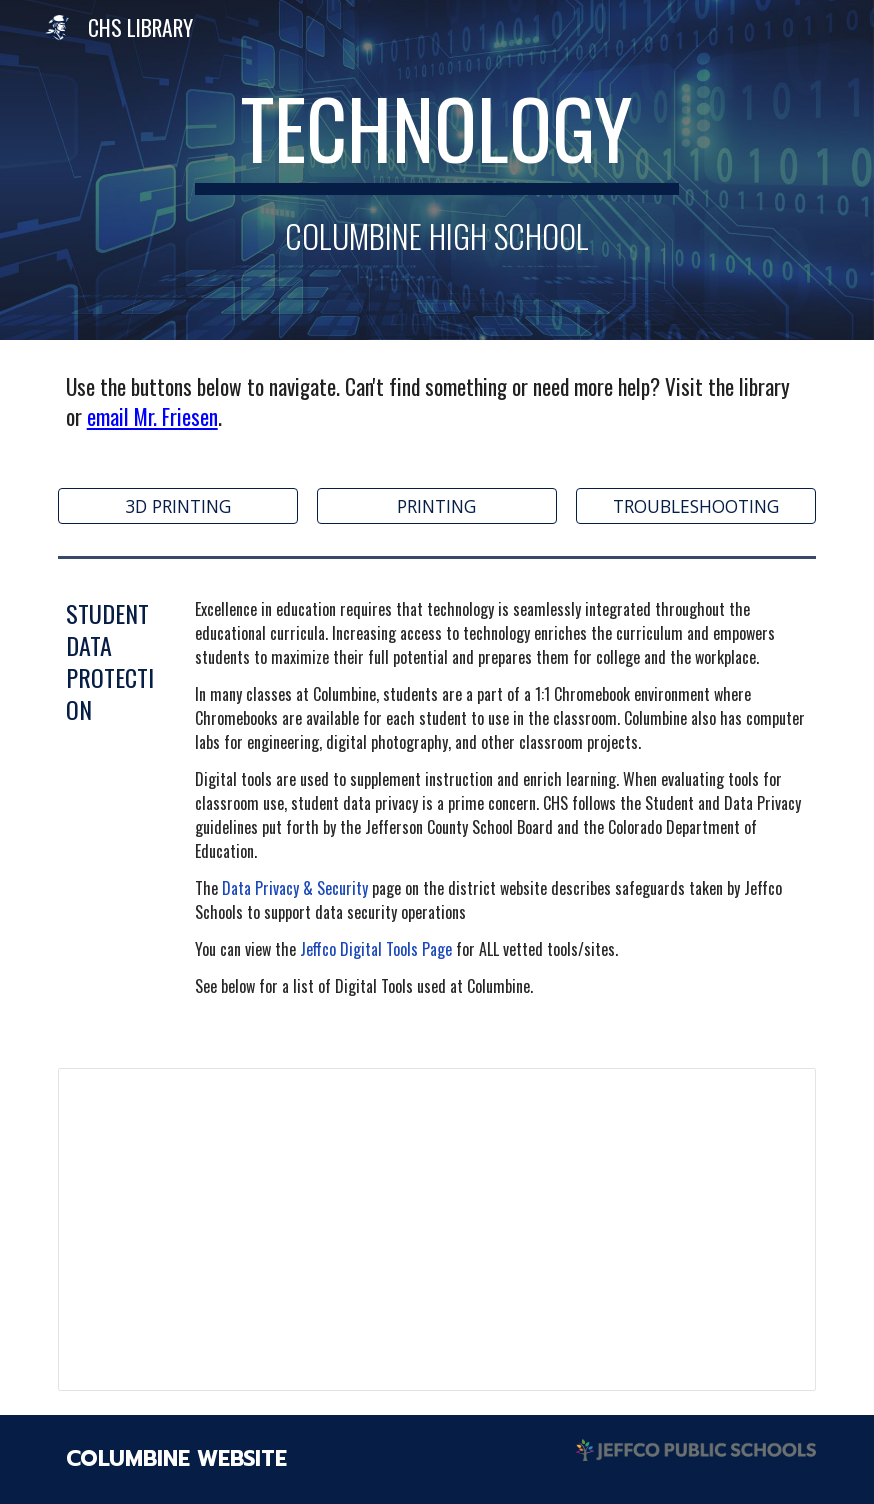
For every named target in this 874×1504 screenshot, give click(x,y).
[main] (436, 170)
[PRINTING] (437, 505)
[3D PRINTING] (178, 505)
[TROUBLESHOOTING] (696, 505)
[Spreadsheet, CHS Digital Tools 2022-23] (437, 1229)
